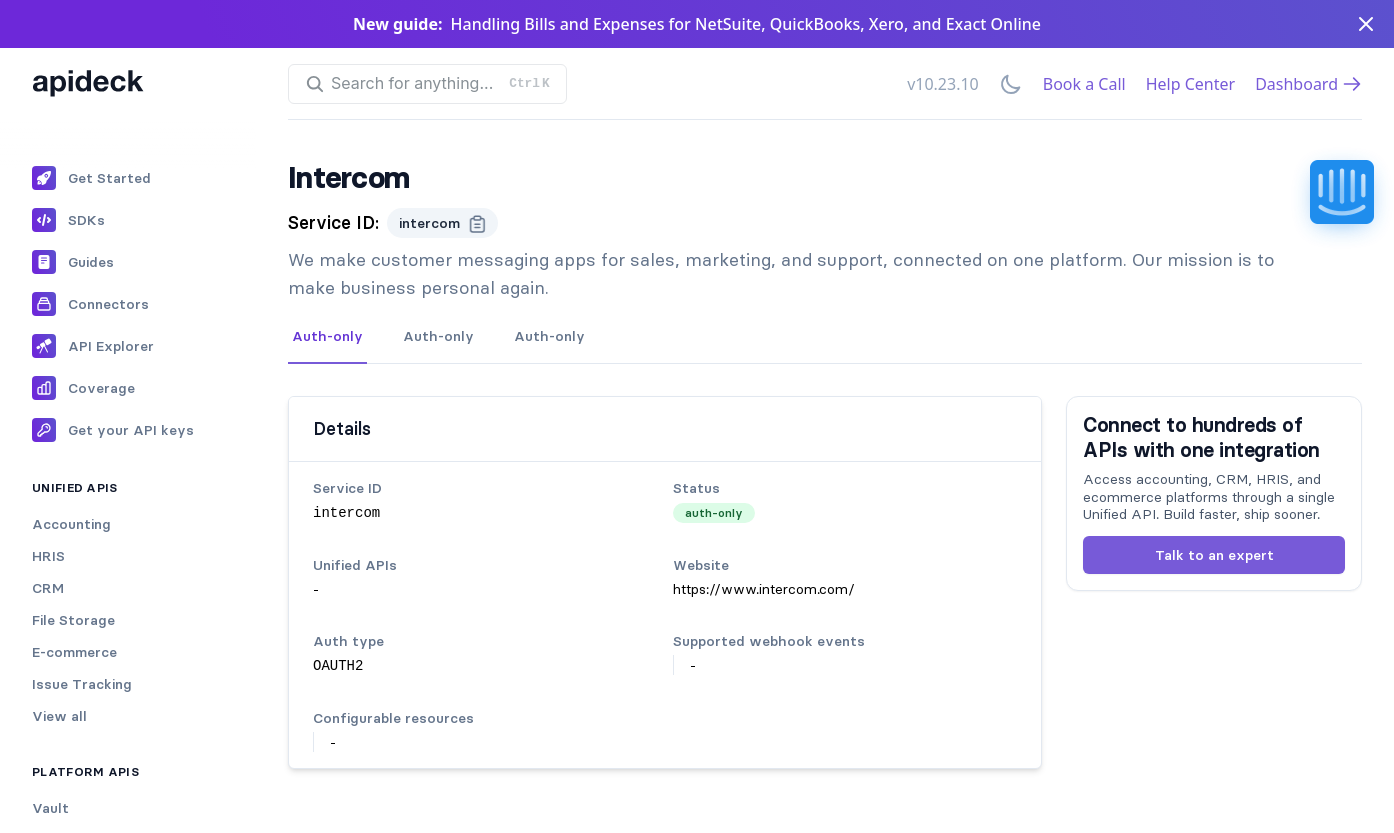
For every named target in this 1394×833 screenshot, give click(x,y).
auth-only (714, 512)
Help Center (1190, 84)
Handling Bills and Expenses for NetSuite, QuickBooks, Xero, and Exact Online (746, 24)
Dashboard (1308, 84)
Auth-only (327, 336)
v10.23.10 (943, 84)
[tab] (327, 337)
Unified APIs (75, 487)
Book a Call (1084, 84)
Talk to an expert (1214, 555)
